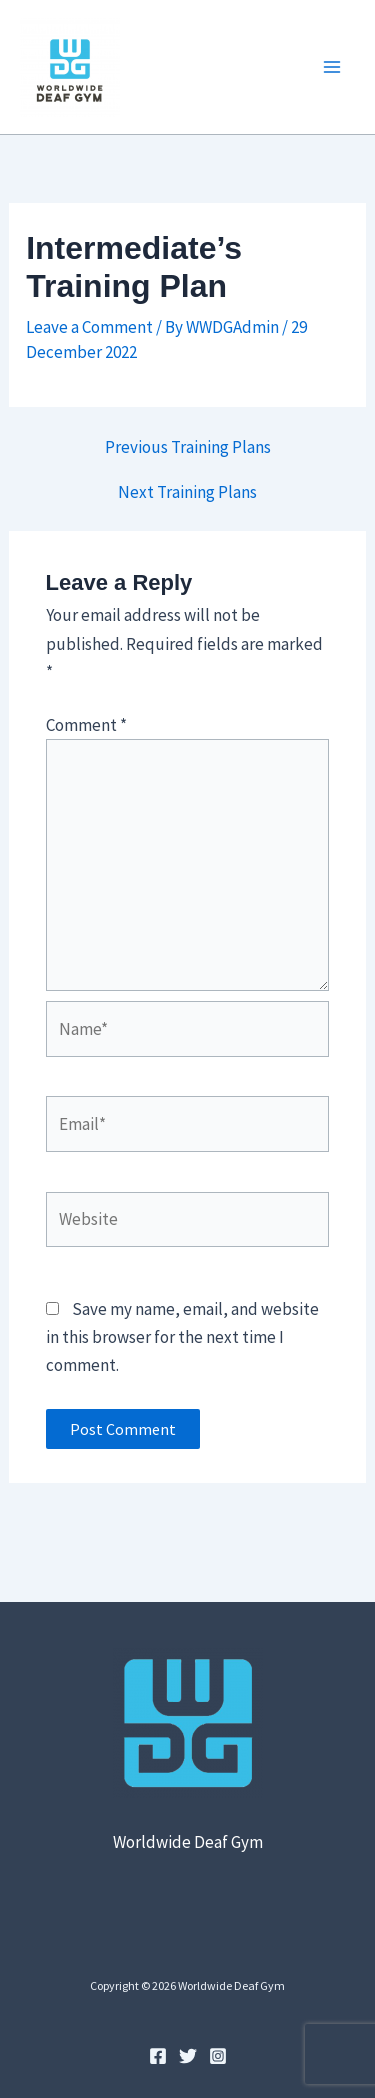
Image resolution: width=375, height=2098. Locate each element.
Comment (86, 725)
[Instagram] (218, 2056)
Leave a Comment (89, 327)
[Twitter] (188, 2056)
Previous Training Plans (188, 447)
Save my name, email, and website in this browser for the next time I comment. (182, 1337)
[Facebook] (158, 2056)
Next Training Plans (187, 492)
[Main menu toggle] (333, 67)
